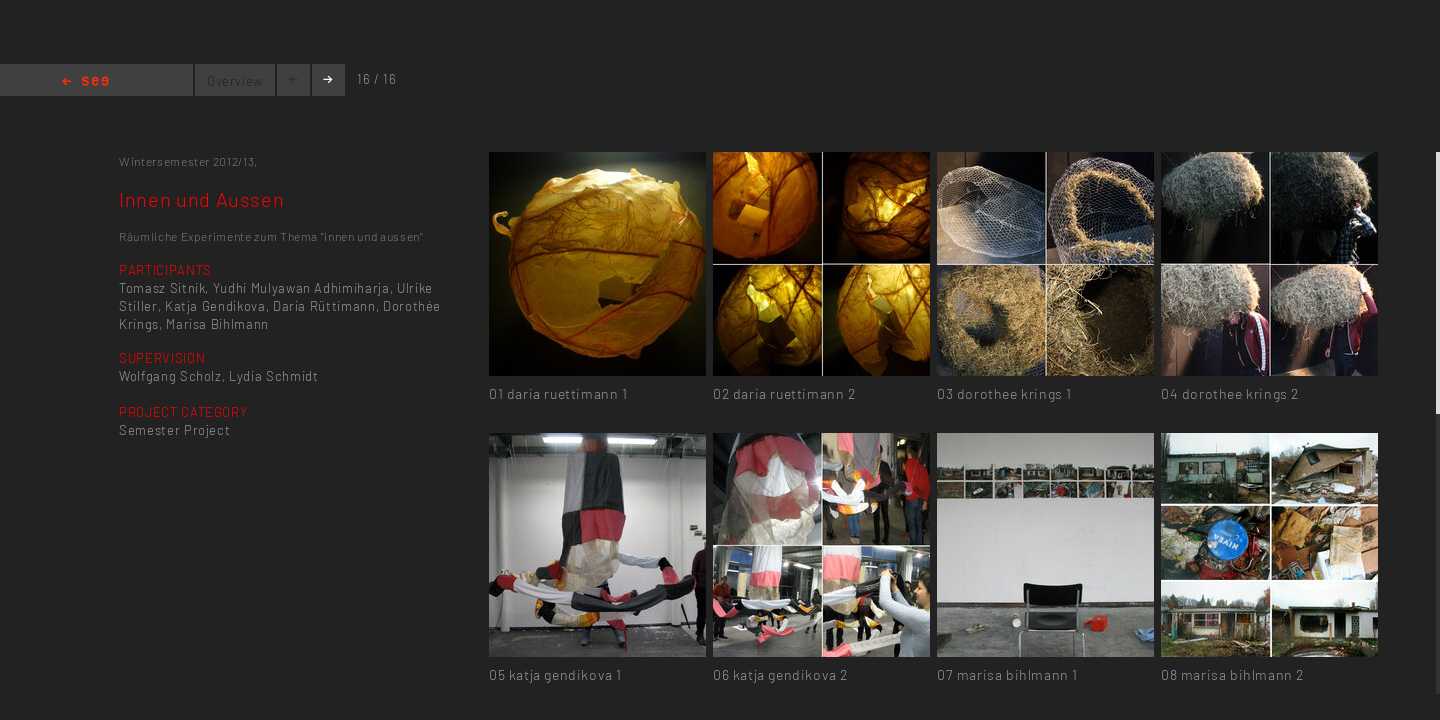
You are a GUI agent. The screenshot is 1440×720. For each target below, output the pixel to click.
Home (85, 82)
